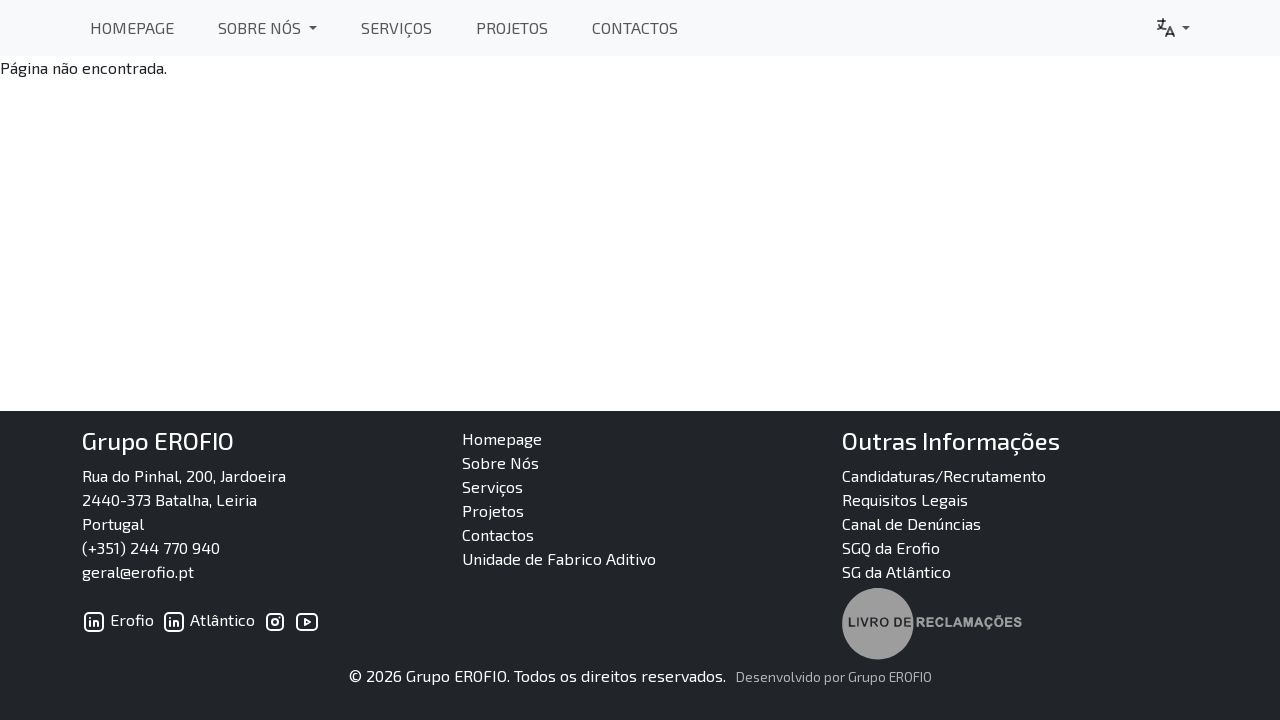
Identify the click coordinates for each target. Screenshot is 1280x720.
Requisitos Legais (905, 499)
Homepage (132, 27)
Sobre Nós (500, 462)
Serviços (396, 27)
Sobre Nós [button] (261, 27)
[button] (1172, 28)
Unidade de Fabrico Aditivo (559, 558)
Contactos (635, 27)
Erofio (118, 619)
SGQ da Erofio (891, 547)
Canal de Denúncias (911, 523)
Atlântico (208, 619)
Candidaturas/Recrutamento (944, 475)
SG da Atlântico (896, 571)
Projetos (512, 27)
